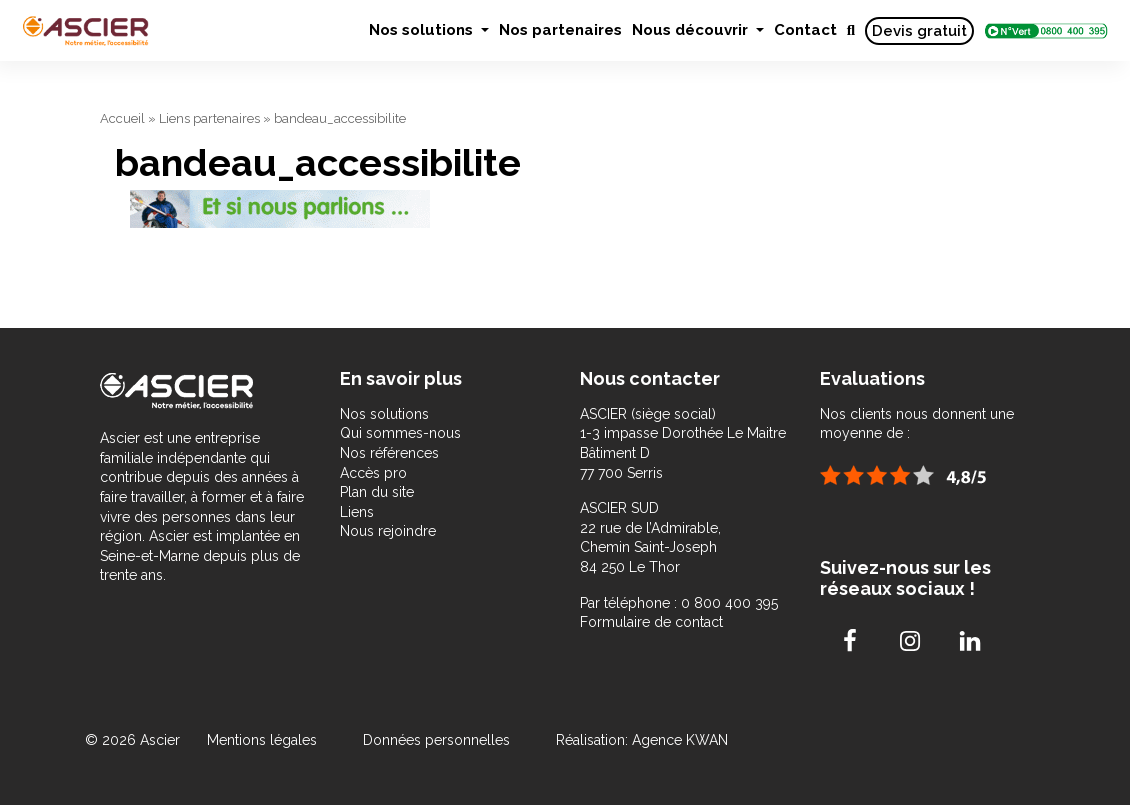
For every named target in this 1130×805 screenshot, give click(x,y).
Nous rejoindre (388, 531)
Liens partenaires (209, 118)
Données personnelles (436, 740)
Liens (357, 512)
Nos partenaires (560, 30)
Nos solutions (423, 30)
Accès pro (373, 473)
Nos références (389, 453)
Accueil (122, 118)
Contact (805, 30)
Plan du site (377, 492)
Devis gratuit (919, 31)
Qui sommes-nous (400, 433)
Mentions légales (264, 740)
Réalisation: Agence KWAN (642, 740)
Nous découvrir (692, 30)
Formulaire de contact (651, 622)
